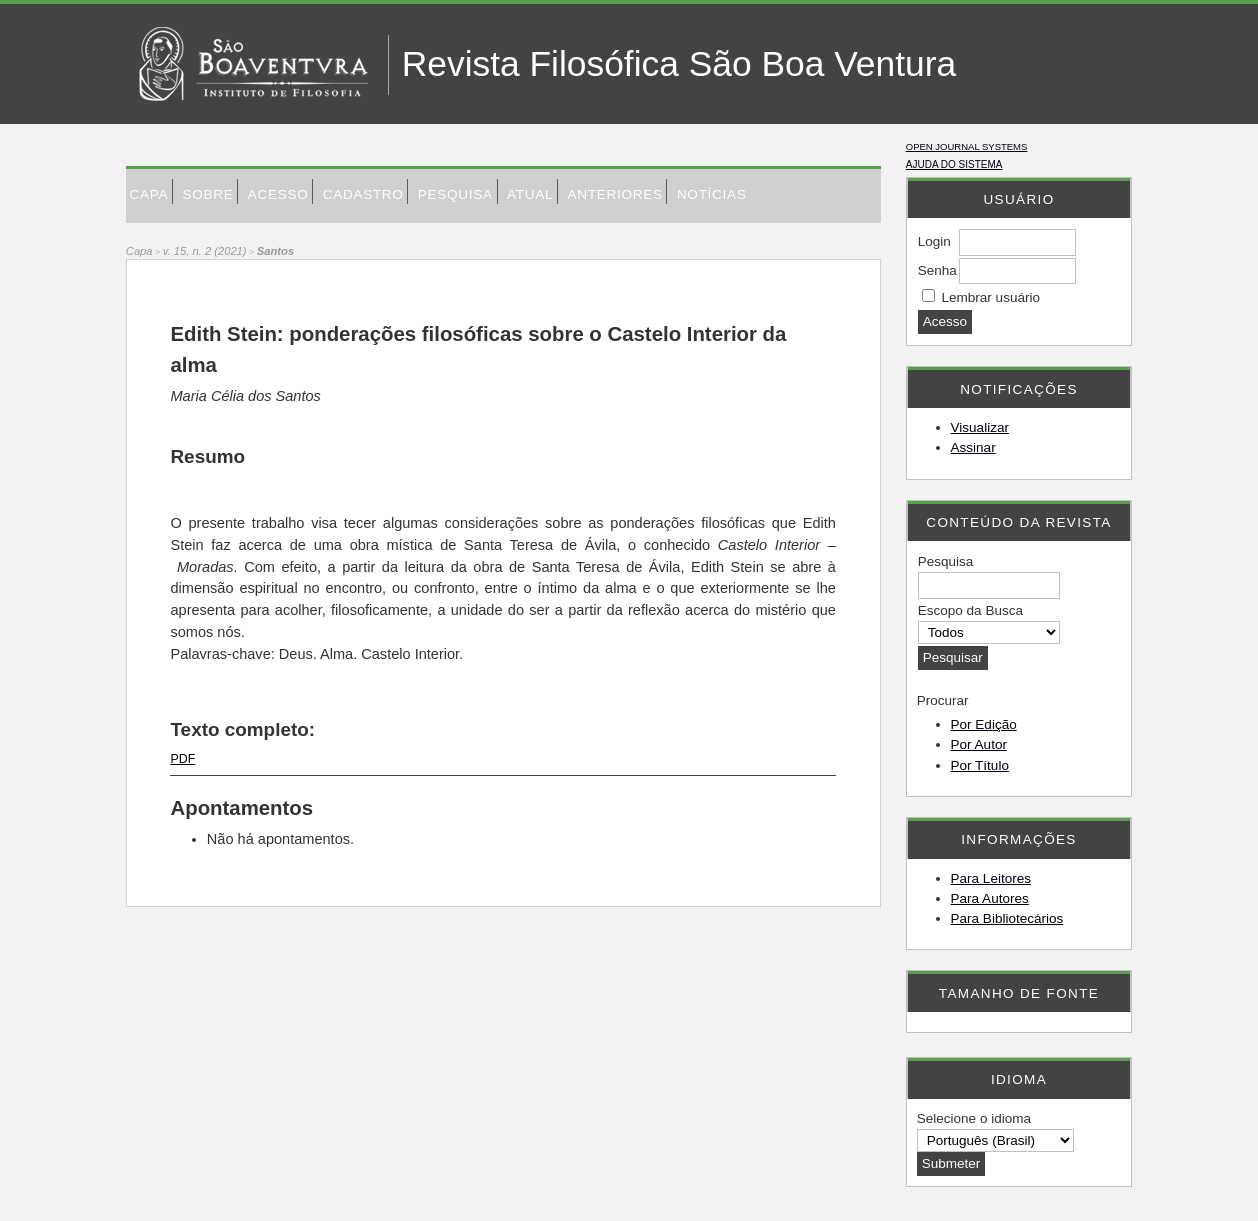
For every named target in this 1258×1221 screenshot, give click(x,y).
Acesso (278, 194)
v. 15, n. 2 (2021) (205, 251)
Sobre (207, 194)
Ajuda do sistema (954, 164)
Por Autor (979, 744)
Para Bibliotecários (1007, 918)
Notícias (712, 194)
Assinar (973, 447)
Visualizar (980, 427)
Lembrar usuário (991, 297)
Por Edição (984, 724)
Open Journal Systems (967, 146)
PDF (182, 759)
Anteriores (614, 194)
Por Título (980, 765)
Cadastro (363, 194)
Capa (149, 194)
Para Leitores (991, 878)
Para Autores (990, 898)
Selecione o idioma (974, 1118)
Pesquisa (455, 194)
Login (934, 241)
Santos (275, 251)
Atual (530, 194)
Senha (937, 270)
